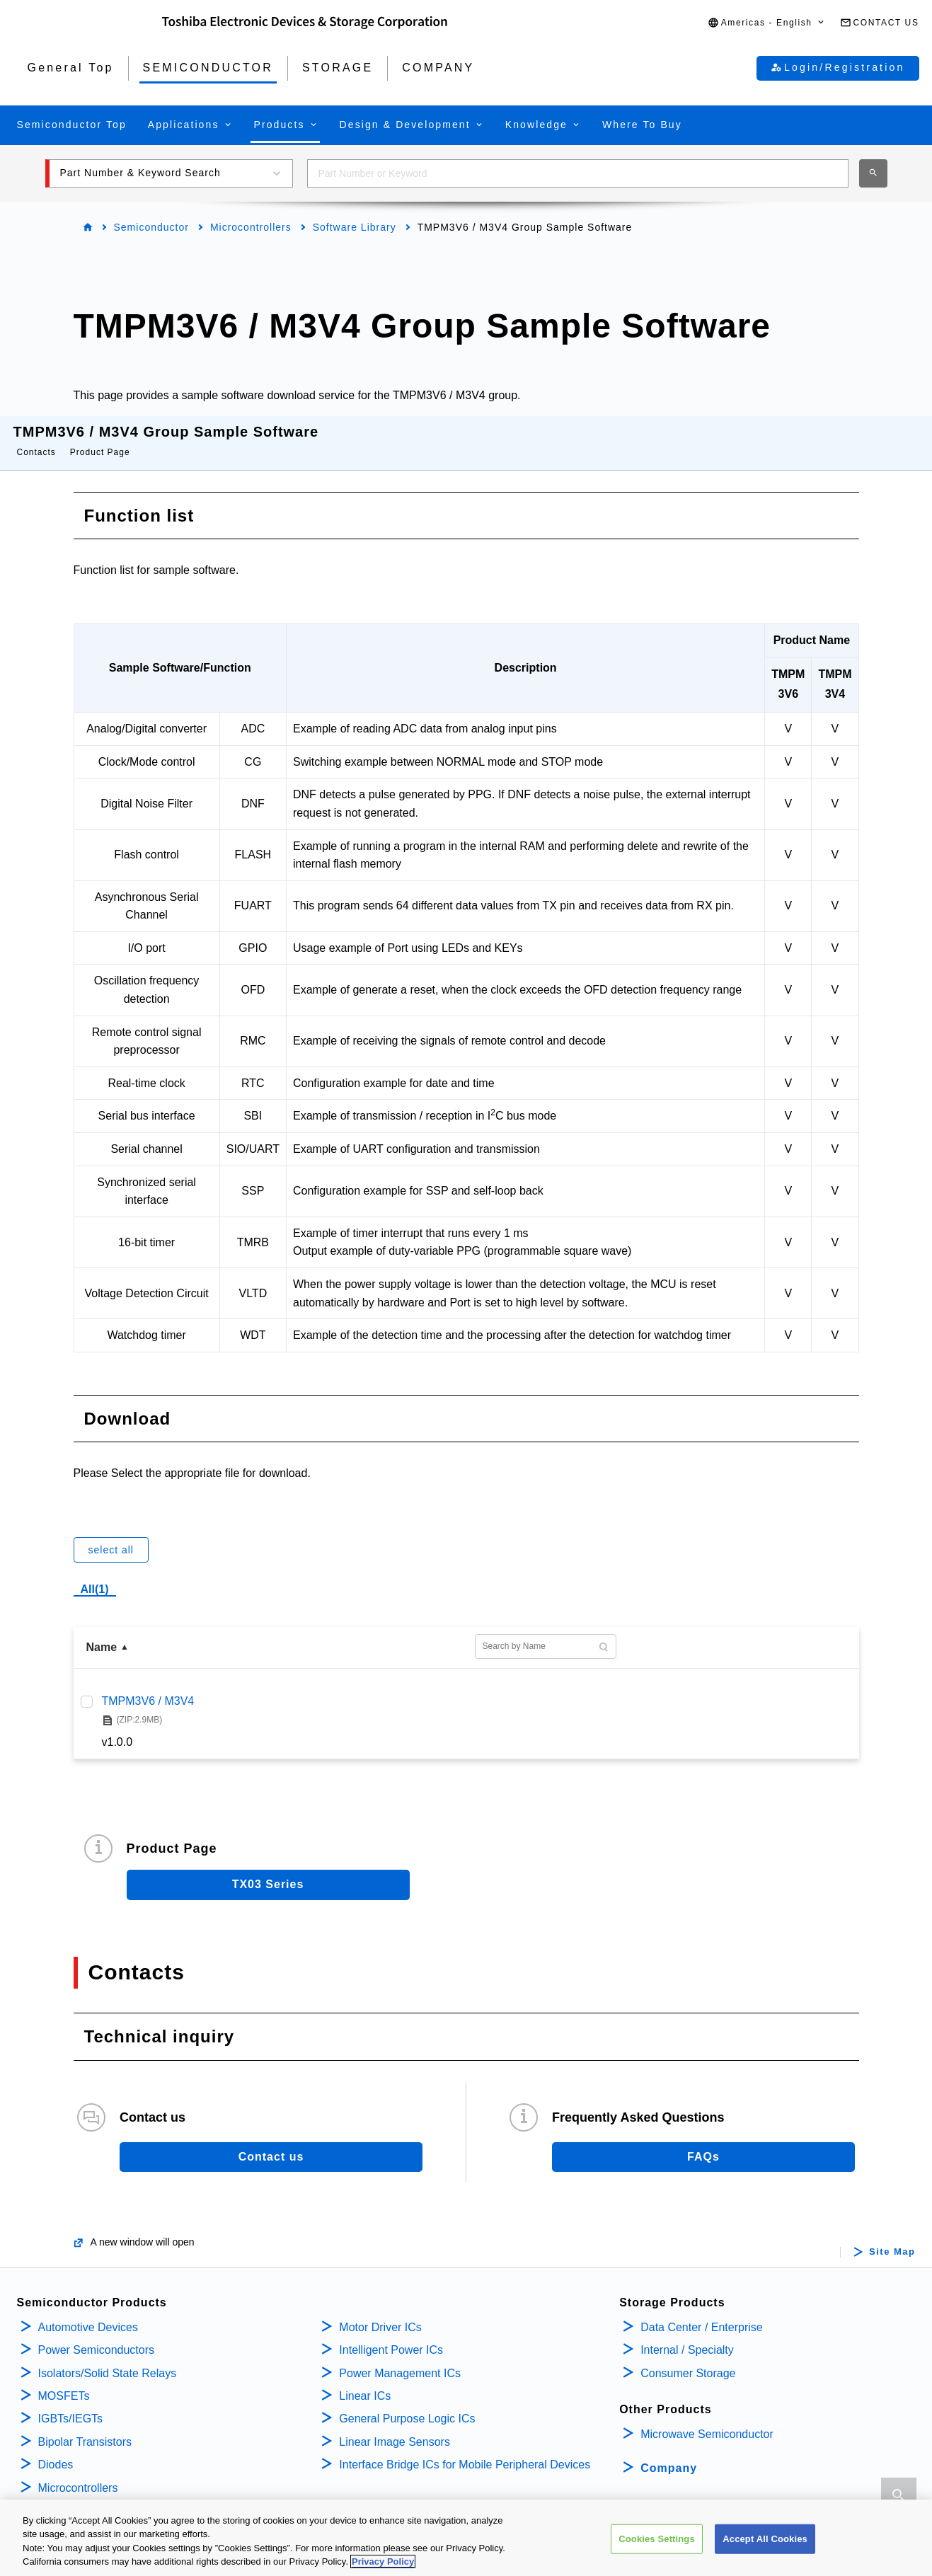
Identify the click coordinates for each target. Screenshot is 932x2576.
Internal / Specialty (687, 2336)
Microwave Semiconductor (706, 2420)
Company (668, 2454)
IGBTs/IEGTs (70, 2404)
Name (101, 1633)
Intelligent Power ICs (391, 2336)
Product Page (100, 438)
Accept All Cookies (765, 2540)
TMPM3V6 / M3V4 (148, 1687)
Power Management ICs (400, 2359)
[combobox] (577, 173)
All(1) (95, 1575)
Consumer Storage (687, 2359)
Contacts (36, 438)
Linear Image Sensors (394, 2428)
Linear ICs (365, 2382)
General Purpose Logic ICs (407, 2404)
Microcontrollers (251, 227)
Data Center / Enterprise (701, 2313)
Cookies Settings (657, 2540)
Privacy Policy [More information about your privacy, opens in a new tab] (383, 2563)
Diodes (56, 2450)
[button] (767, 23)
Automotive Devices (88, 2313)
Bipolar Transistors (85, 2428)
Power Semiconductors (96, 2336)
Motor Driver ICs (380, 2313)
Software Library (354, 227)
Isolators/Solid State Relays (107, 2359)
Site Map (892, 2238)
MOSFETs (64, 2382)
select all (111, 1535)
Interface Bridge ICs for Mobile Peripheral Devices (464, 2450)
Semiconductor (151, 227)
